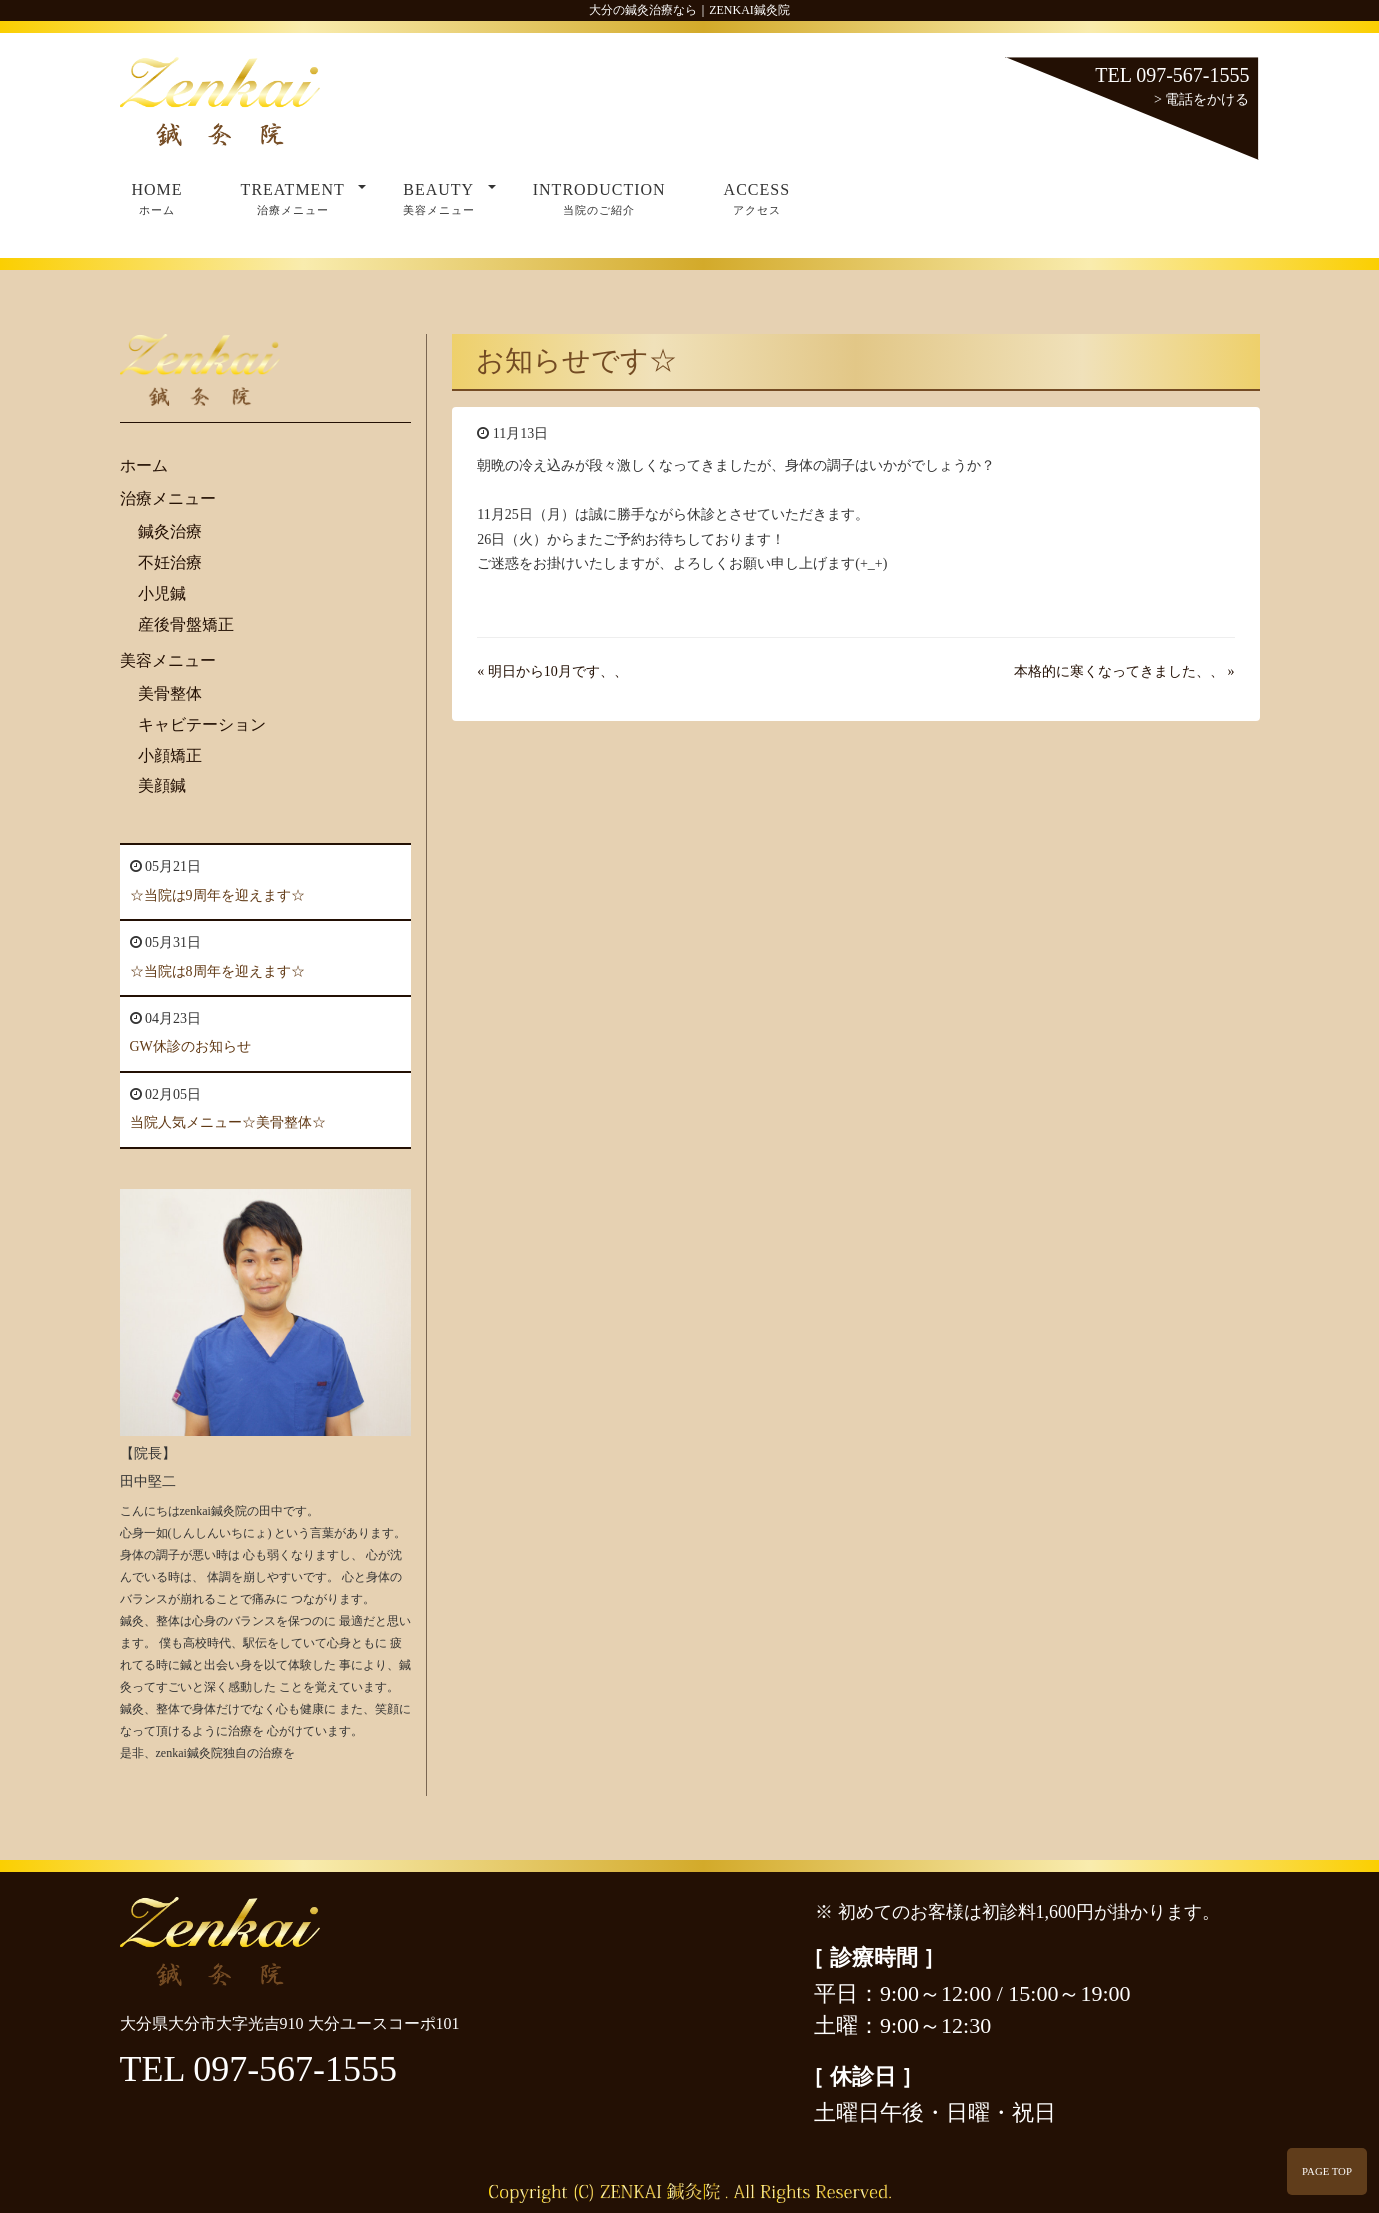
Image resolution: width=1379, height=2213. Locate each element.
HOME (157, 200)
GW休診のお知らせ (190, 1046)
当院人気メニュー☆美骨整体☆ (228, 1122)
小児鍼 (162, 593)
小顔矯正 (170, 755)
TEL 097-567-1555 (1172, 75)
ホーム (144, 465)
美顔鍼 (162, 785)
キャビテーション (202, 724)
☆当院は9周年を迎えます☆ (217, 895)
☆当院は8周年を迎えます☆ (217, 971)
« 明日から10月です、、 (552, 671)
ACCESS (757, 200)
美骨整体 (170, 693)
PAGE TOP (1327, 2171)
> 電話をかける (1201, 99)
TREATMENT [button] (303, 200)
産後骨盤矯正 (186, 624)
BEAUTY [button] (449, 200)
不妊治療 (170, 562)
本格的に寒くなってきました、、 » (1124, 671)
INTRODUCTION (599, 200)
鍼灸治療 (170, 531)
